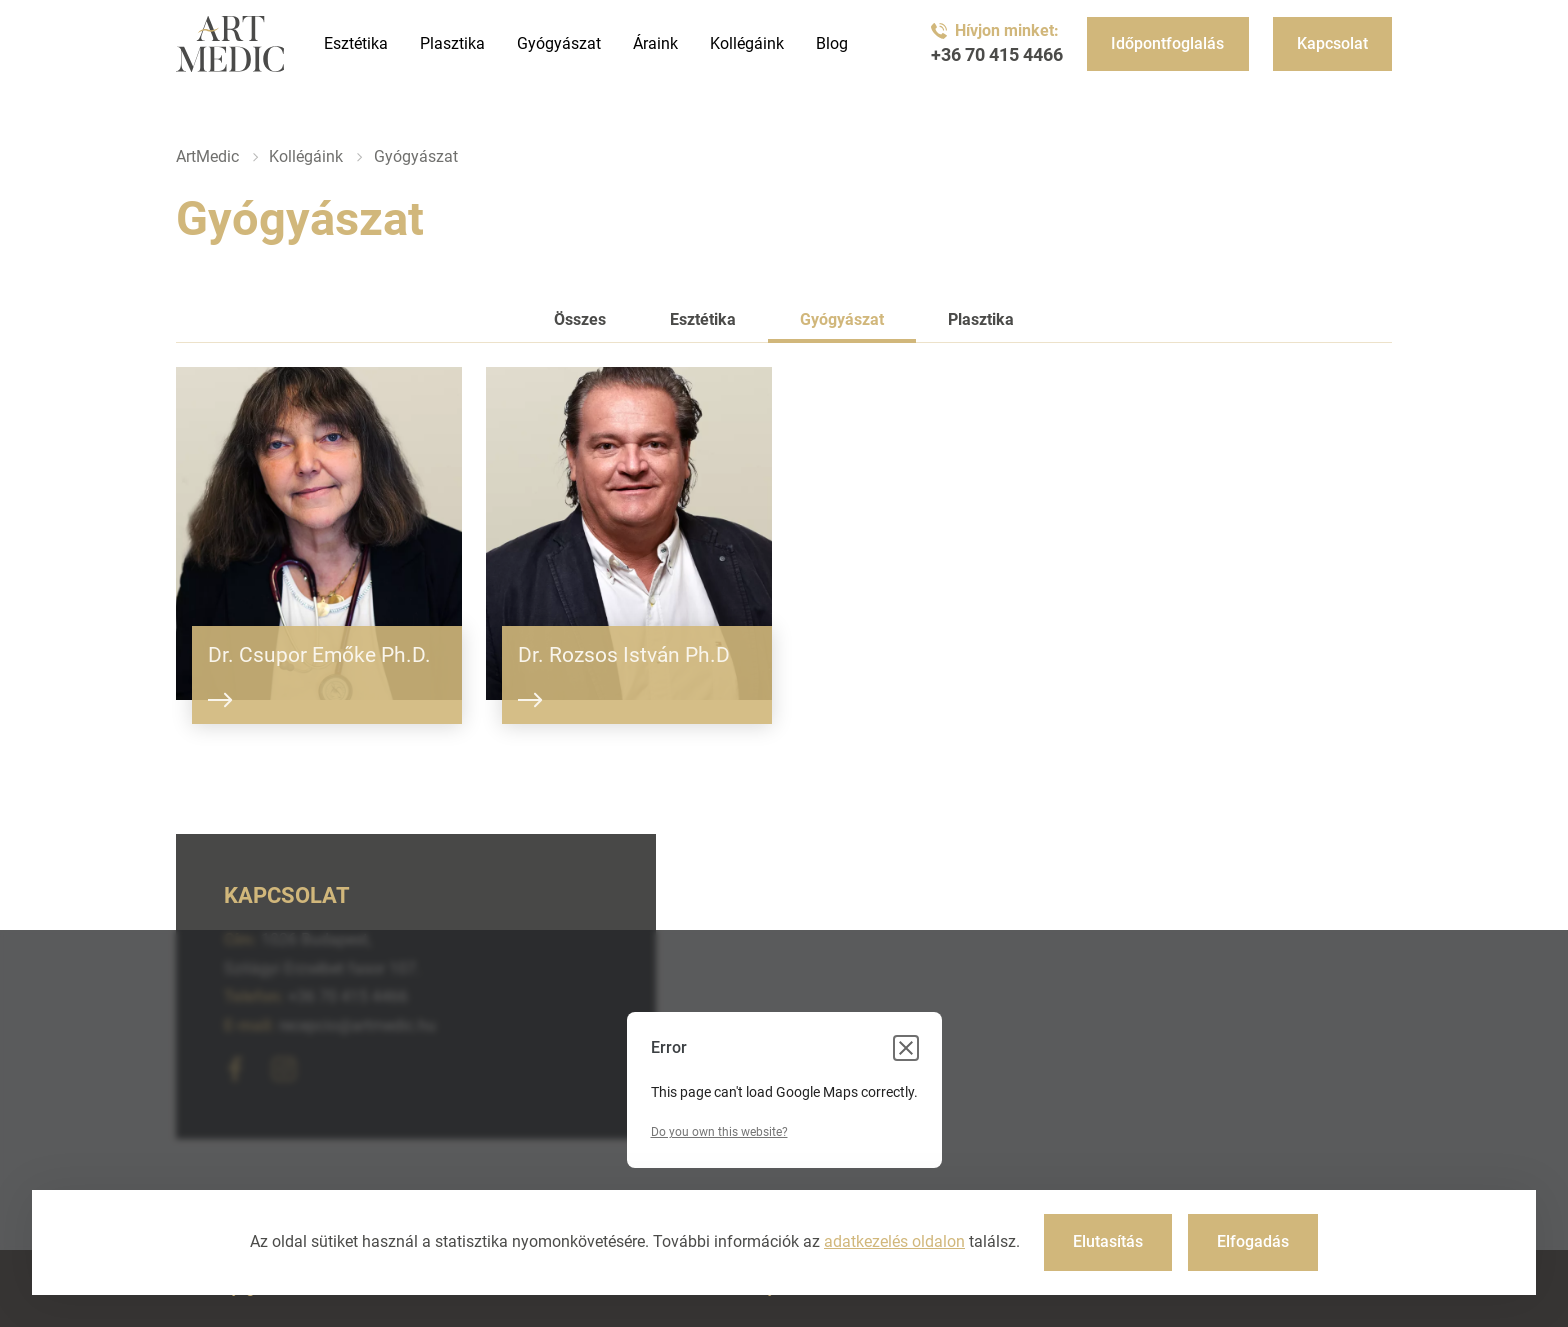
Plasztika (452, 43)
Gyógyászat (559, 43)
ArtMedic (207, 156)
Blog (832, 43)
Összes (580, 319)
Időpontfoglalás (1167, 43)
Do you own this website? (719, 1132)
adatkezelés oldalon (894, 1241)
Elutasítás (1108, 1241)
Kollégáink (747, 43)
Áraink (655, 43)
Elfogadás (1253, 1241)
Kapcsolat (1332, 43)
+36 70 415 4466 (997, 55)
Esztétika (356, 43)
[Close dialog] (906, 1048)
